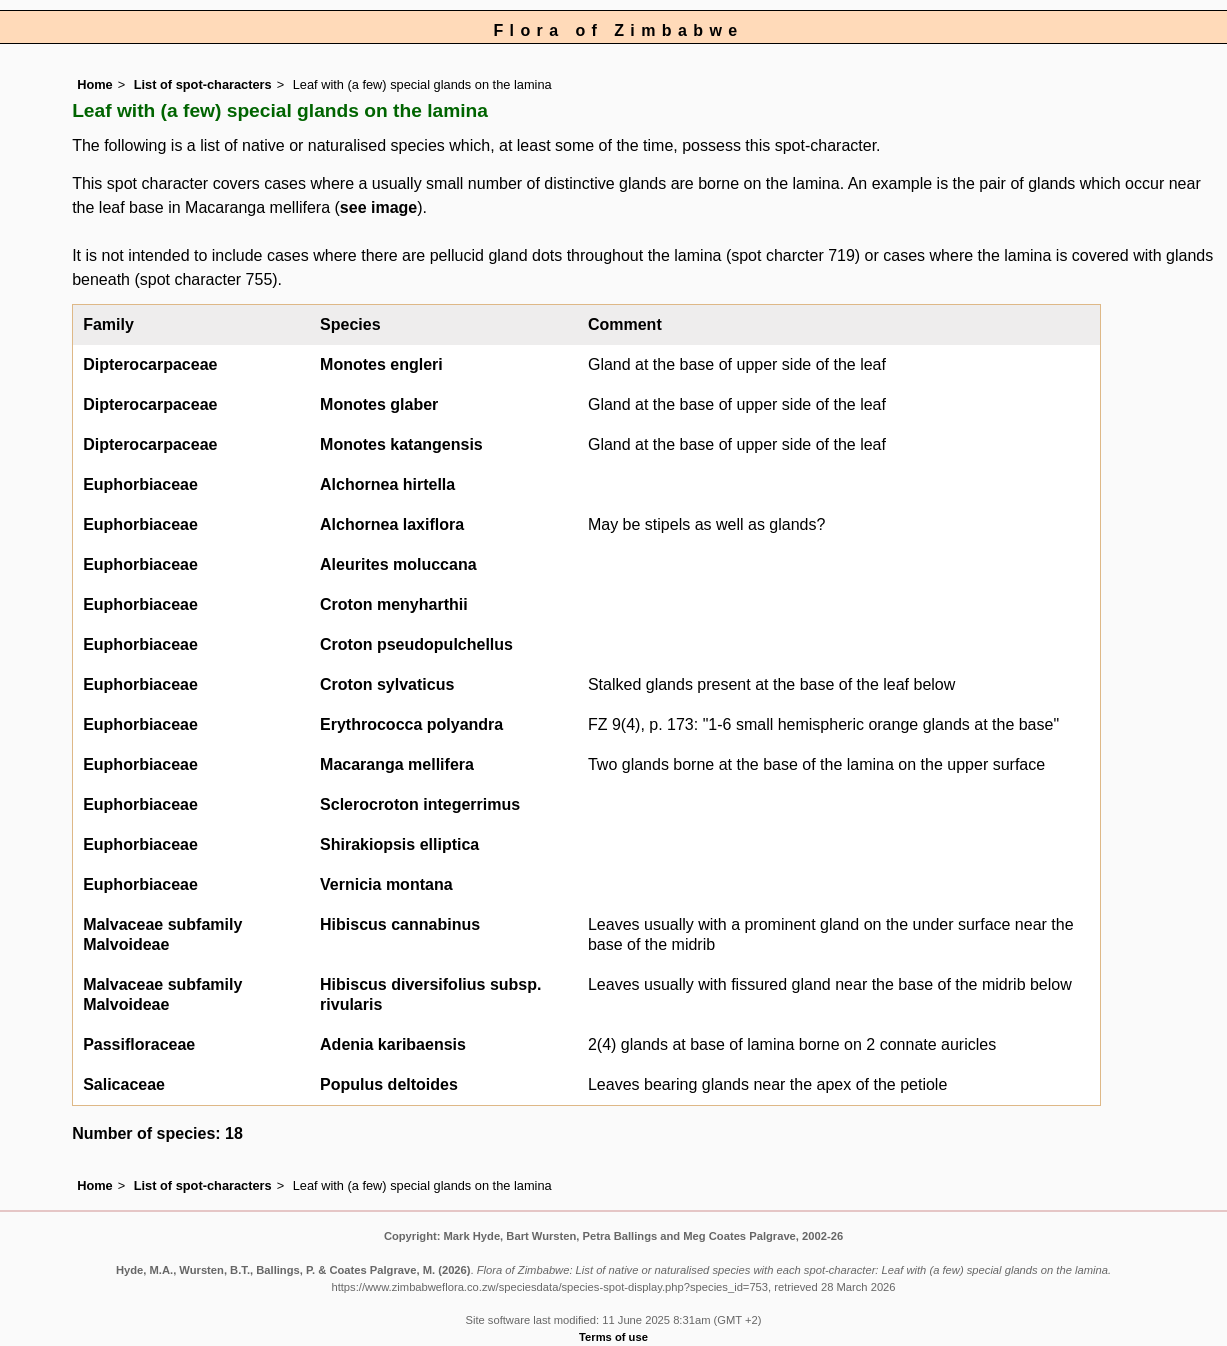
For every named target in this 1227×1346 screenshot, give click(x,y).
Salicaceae (124, 1084)
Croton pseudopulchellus (416, 644)
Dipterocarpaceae (150, 364)
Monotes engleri (381, 364)
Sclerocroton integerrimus (420, 804)
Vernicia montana (386, 884)
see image (378, 207)
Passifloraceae (139, 1044)
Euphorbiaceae (140, 484)
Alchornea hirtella (387, 484)
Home (95, 84)
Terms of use (613, 1337)
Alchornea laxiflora (392, 524)
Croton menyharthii (394, 604)
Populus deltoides (389, 1084)
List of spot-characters (203, 84)
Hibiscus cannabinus (400, 924)
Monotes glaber (379, 404)
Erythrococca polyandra (411, 724)
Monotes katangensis (401, 444)
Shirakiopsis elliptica (399, 844)
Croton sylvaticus (387, 684)
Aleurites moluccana (398, 564)
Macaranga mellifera (397, 764)
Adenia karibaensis (393, 1044)
